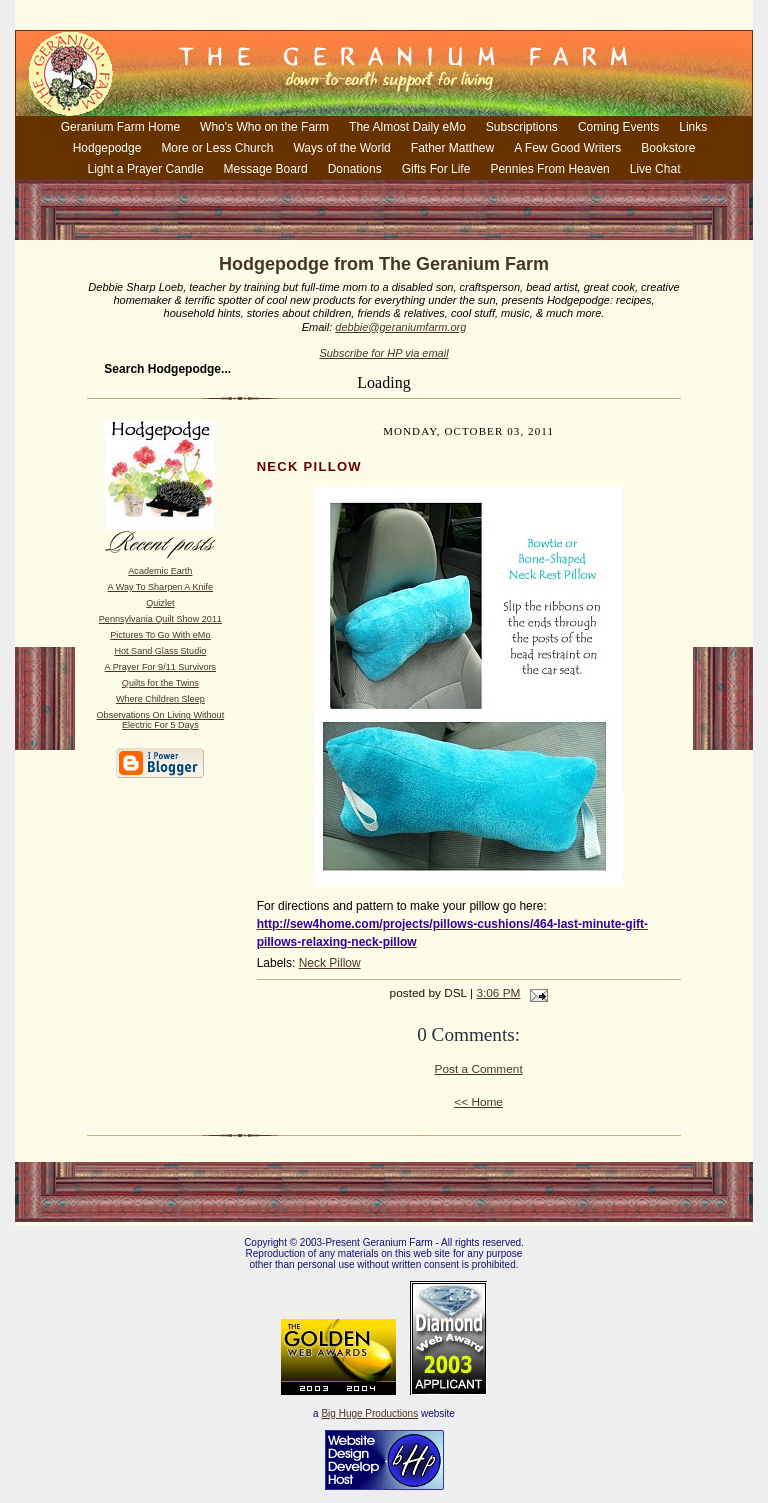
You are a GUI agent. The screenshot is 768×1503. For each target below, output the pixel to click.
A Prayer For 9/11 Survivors (161, 667)
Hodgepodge (107, 148)
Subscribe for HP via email (383, 353)
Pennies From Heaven (549, 169)
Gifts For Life (436, 169)
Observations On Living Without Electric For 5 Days (161, 720)
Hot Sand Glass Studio (160, 651)
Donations (355, 169)
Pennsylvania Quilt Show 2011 (160, 619)
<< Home (478, 1102)
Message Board (266, 169)
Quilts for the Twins (160, 683)
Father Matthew (452, 148)
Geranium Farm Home (120, 127)
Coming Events (618, 127)
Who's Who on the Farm (264, 127)
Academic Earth (160, 571)
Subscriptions (522, 127)
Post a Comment (479, 1069)
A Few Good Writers (567, 148)
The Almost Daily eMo (407, 127)
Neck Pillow (330, 963)
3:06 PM (498, 993)
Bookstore (668, 148)
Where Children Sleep (160, 699)
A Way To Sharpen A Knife (160, 587)
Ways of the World (341, 148)
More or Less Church (217, 148)
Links (693, 127)
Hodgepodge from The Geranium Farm (384, 264)
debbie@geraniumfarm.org (400, 327)
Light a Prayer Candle (146, 169)
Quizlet (160, 603)
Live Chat (655, 169)
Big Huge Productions (369, 1413)
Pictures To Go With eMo (160, 635)
